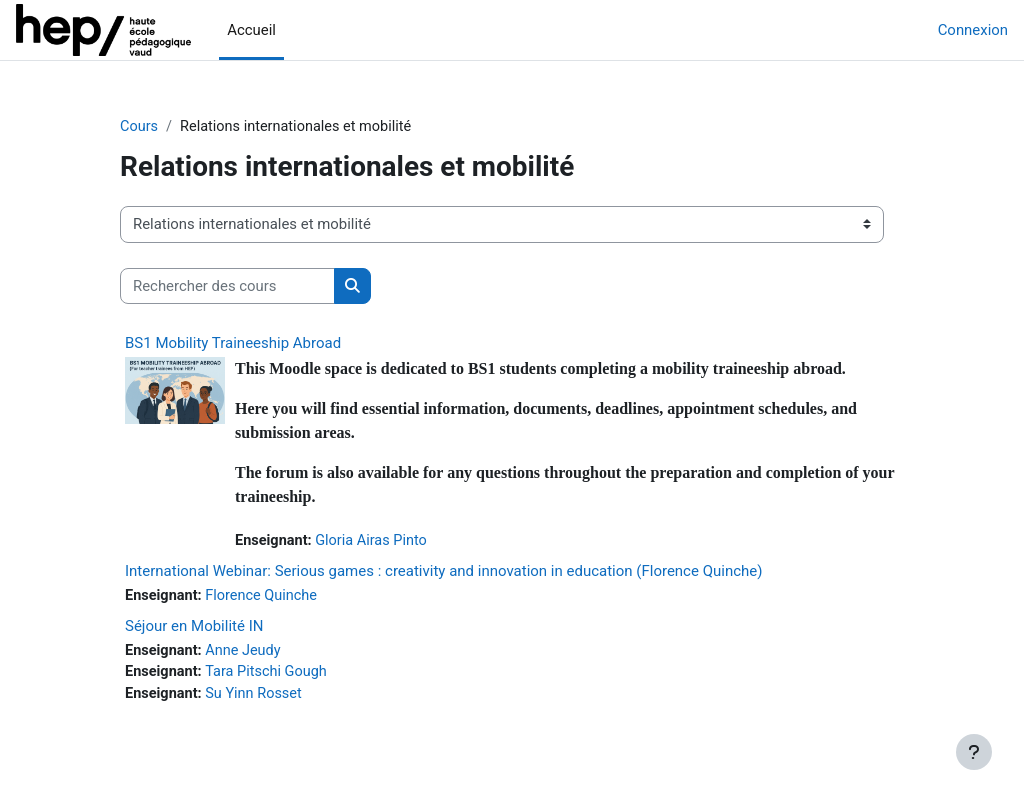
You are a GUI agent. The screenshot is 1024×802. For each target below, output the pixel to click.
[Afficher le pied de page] (974, 752)
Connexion (973, 30)
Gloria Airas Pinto (375, 542)
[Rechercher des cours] (227, 286)
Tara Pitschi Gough (270, 675)
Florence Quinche (265, 597)
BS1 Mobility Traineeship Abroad (233, 344)
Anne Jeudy (247, 652)
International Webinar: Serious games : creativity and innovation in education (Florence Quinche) (443, 572)
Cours (139, 127)
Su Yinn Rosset (257, 697)
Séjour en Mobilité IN (194, 627)
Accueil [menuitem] (251, 30)
